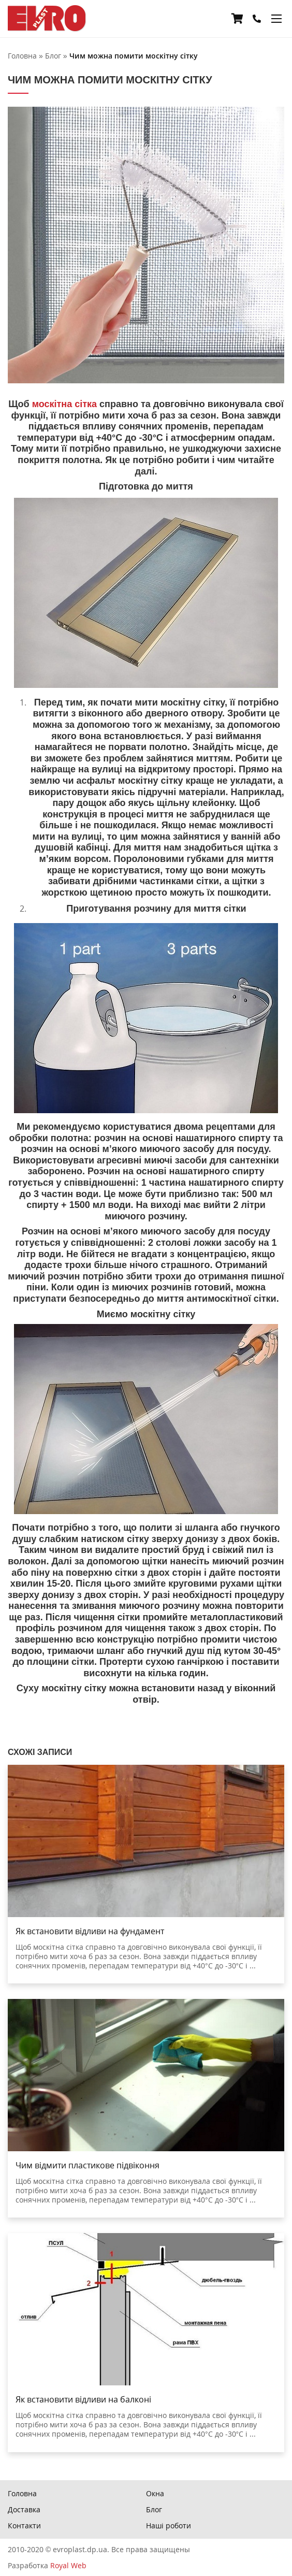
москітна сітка (64, 404)
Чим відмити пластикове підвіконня (87, 2165)
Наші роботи (168, 2525)
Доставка (24, 2509)
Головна (22, 2493)
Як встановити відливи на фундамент (90, 1931)
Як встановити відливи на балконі (83, 2399)
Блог (154, 2509)
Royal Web (68, 2565)
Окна (155, 2493)
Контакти (24, 2525)
